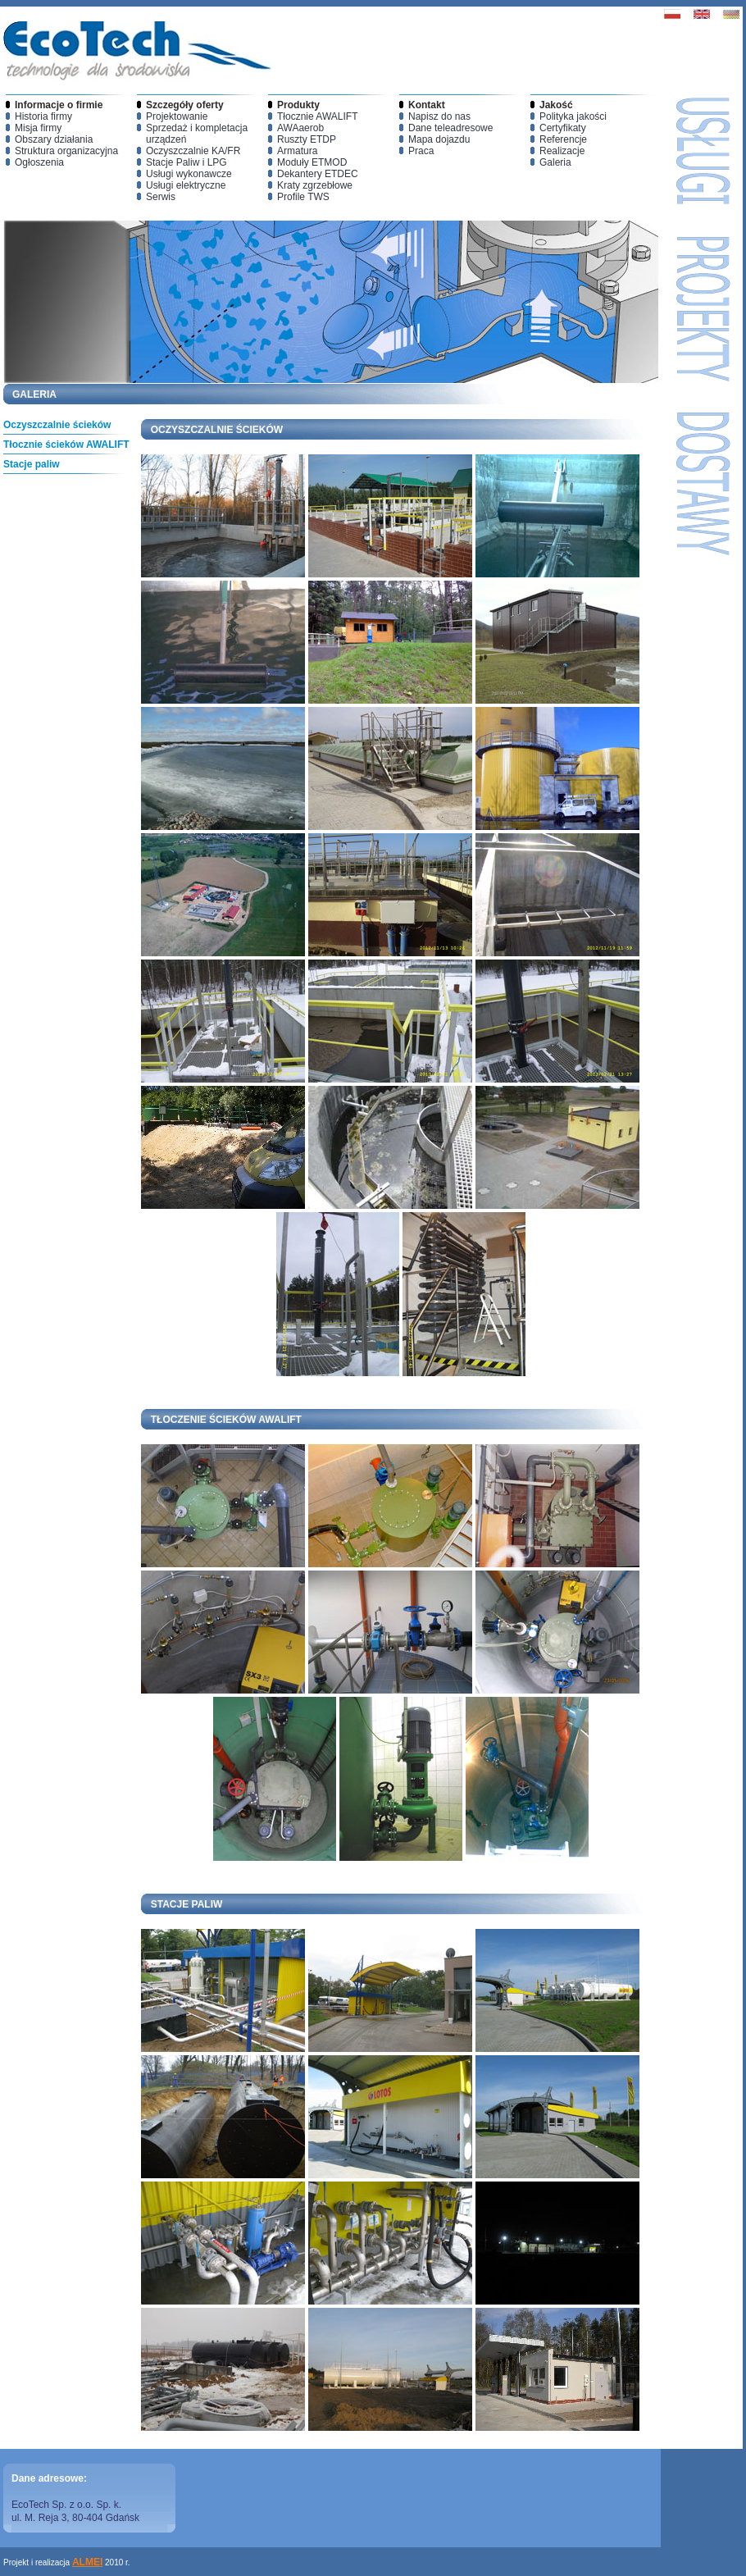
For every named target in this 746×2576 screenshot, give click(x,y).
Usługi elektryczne (185, 185)
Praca (421, 151)
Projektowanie (176, 116)
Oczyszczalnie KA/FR (193, 151)
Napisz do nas (439, 116)
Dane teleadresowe (450, 128)
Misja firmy (38, 128)
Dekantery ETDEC (317, 174)
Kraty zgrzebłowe (315, 185)
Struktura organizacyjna (66, 151)
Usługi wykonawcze (189, 174)
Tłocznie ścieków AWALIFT (66, 444)
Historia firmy (43, 116)
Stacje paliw (31, 464)
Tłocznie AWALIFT (317, 116)
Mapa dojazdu (439, 139)
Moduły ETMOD (312, 162)
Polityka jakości (573, 116)
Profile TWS (303, 197)
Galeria (555, 162)
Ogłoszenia (39, 162)
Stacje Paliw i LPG (186, 162)
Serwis (160, 197)
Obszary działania (54, 139)
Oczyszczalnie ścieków (57, 425)
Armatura (297, 151)
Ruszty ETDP (306, 139)
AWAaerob (300, 128)
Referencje (563, 139)
